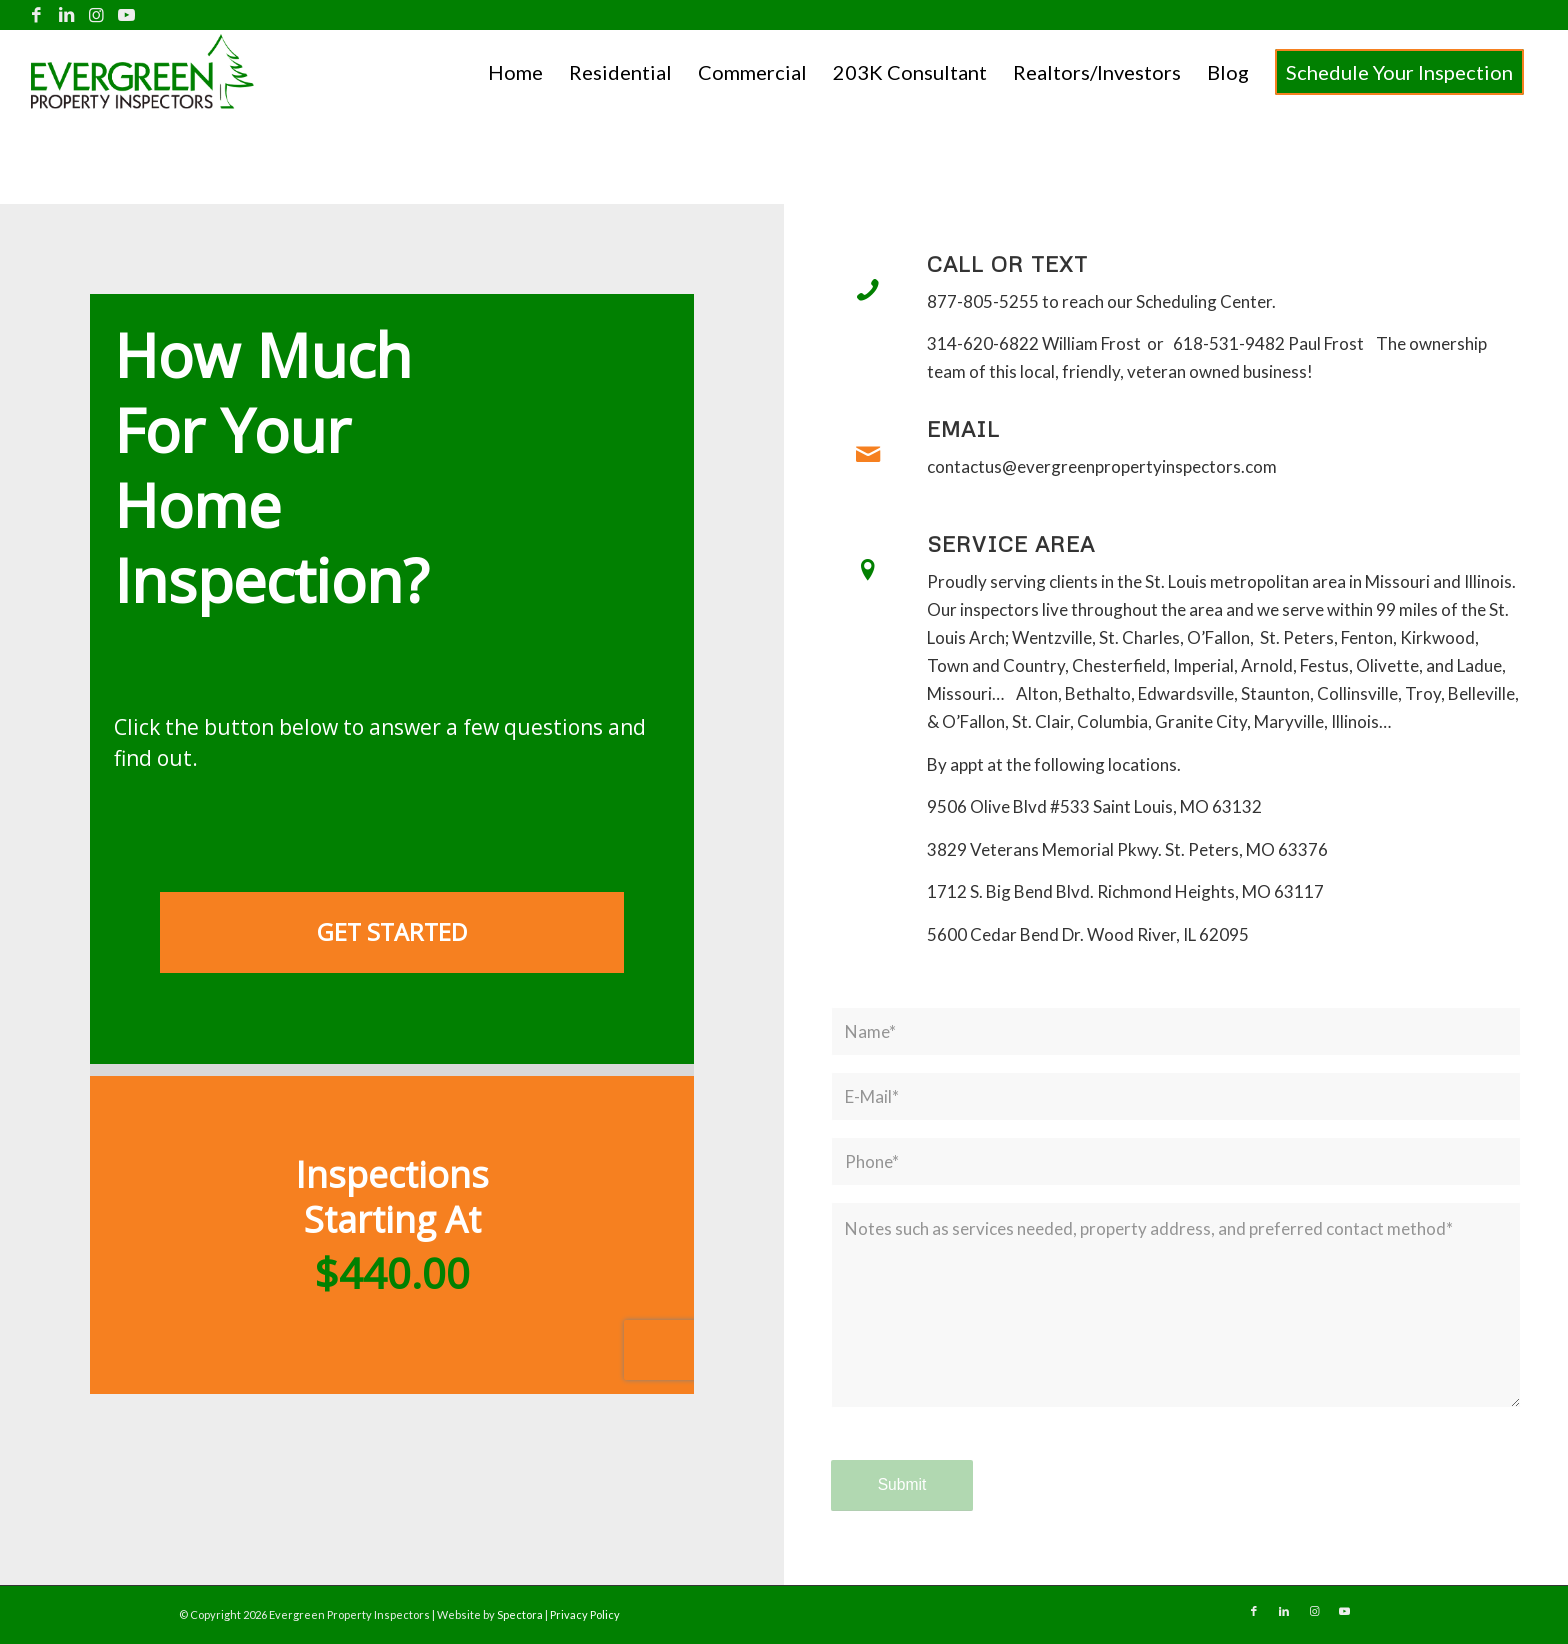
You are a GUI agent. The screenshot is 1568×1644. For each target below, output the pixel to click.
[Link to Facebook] (36, 15)
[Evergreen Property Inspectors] (142, 71)
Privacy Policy (585, 1614)
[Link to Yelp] (157, 15)
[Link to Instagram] (96, 15)
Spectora (521, 1614)
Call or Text (1007, 264)
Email (963, 429)
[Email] (868, 455)
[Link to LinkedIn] (66, 15)
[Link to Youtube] (126, 15)
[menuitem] (515, 72)
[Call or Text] (868, 290)
